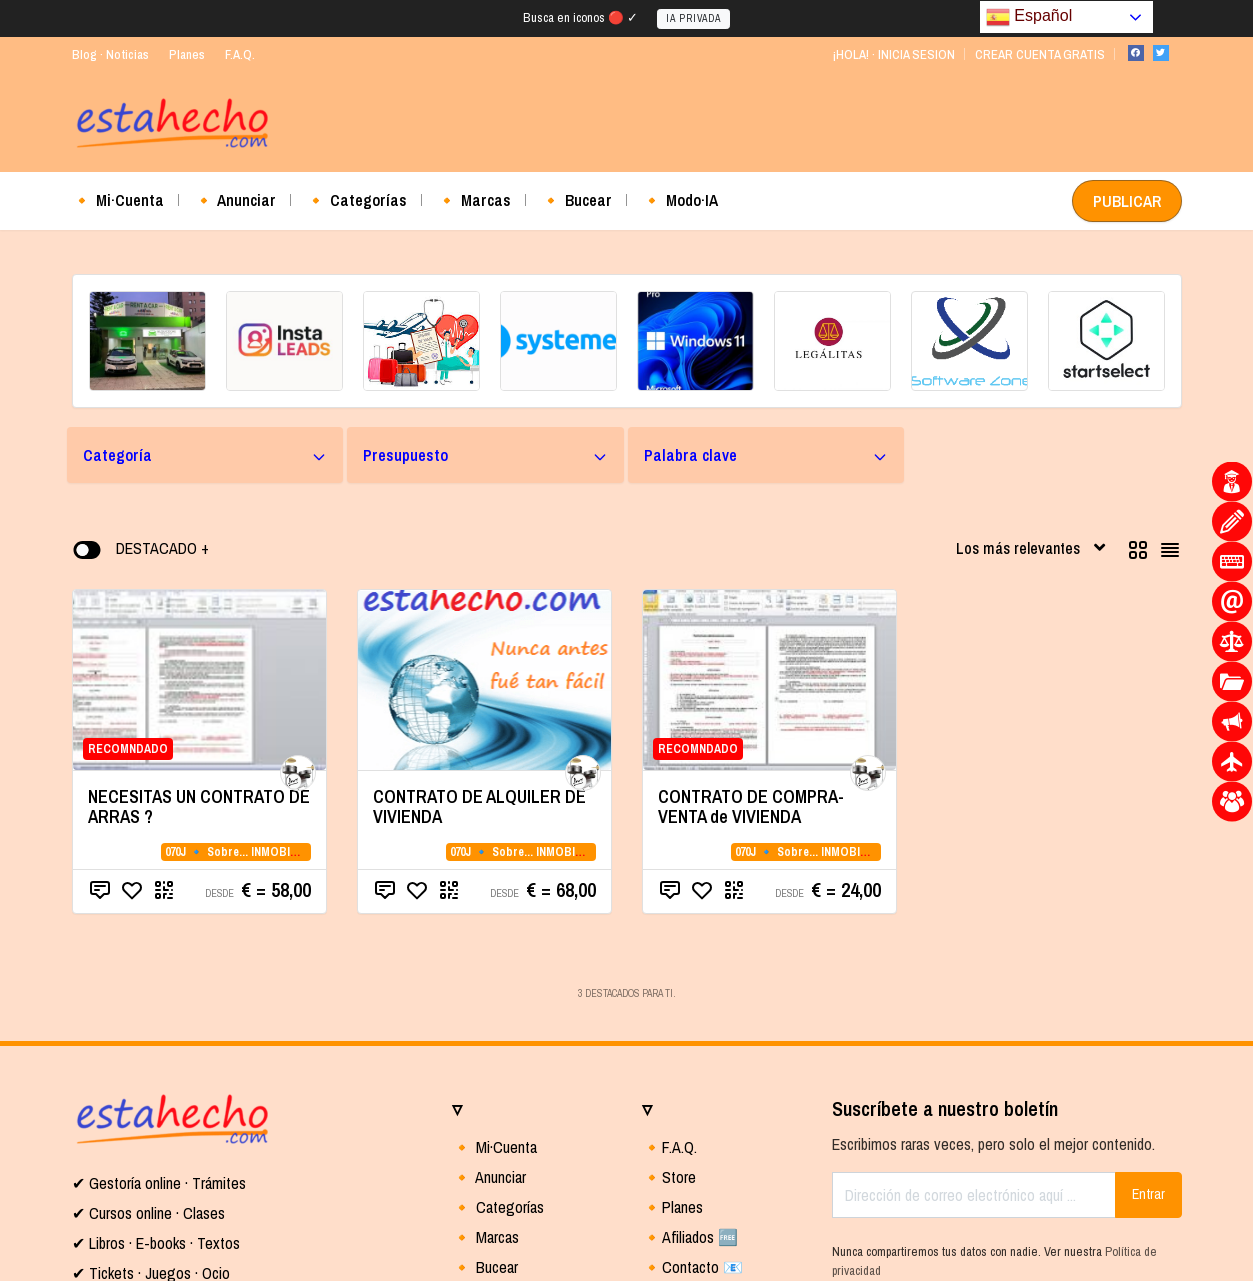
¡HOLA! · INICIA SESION (893, 54)
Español (1029, 16)
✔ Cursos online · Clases (148, 1213)
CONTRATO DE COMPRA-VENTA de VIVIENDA (751, 806)
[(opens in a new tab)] (147, 341)
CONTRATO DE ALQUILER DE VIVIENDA (479, 806)
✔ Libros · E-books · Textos (156, 1243)
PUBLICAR (1127, 201)
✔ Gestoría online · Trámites (159, 1183)
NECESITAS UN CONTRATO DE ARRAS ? (199, 806)
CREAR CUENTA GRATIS (1040, 54)
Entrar (1148, 1194)
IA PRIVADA (693, 18)
